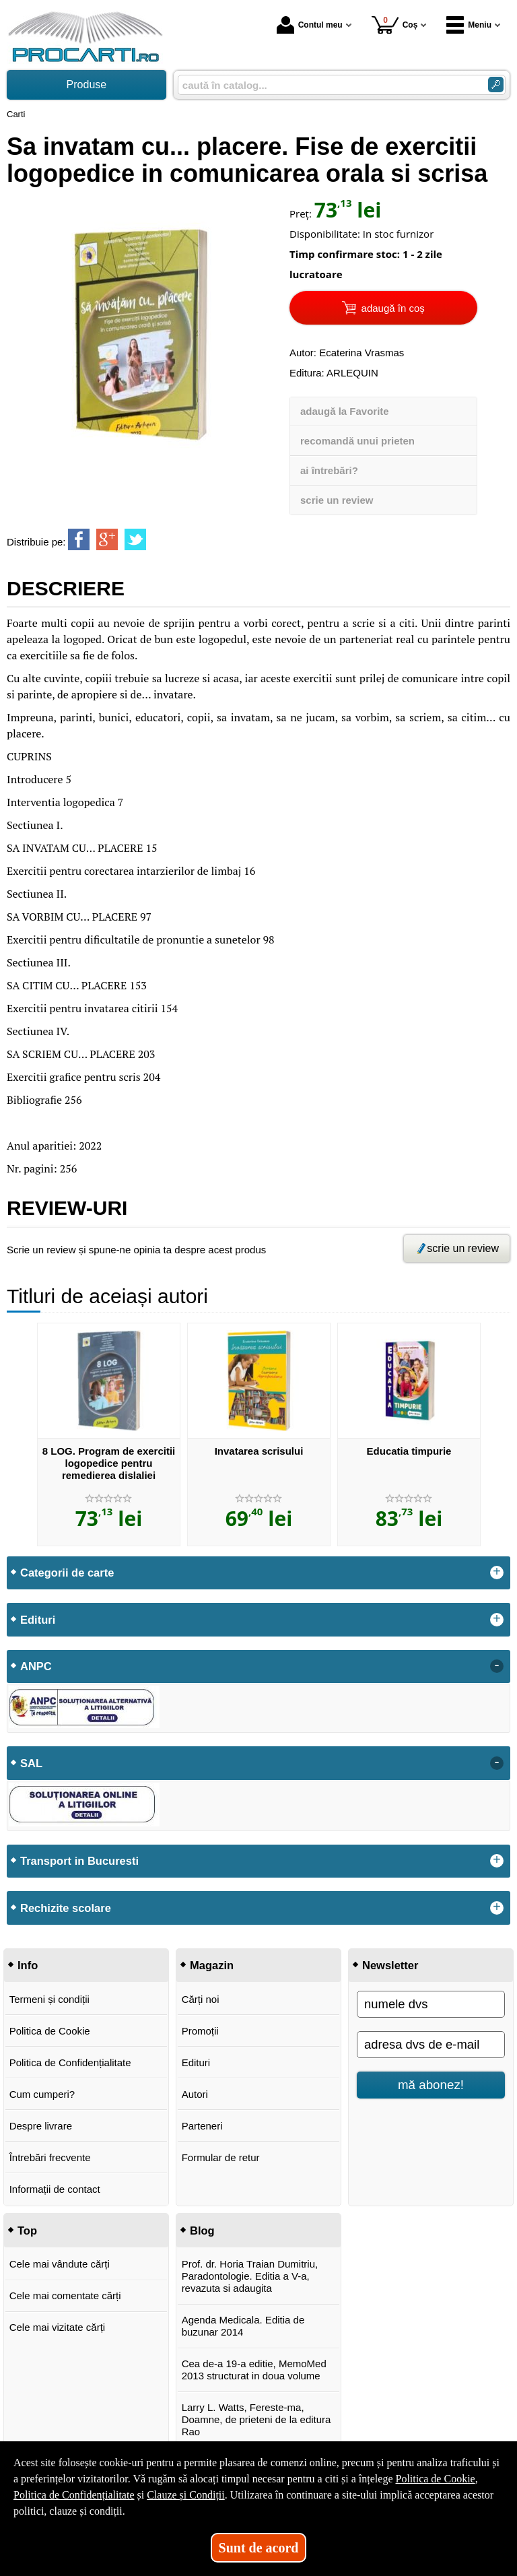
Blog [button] (202, 2230)
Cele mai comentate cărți (65, 2295)
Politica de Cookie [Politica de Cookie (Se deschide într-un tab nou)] (435, 2478)
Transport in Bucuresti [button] (79, 1861)
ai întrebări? (329, 470)
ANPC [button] (36, 1666)
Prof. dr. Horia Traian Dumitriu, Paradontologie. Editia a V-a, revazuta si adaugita (250, 2276)
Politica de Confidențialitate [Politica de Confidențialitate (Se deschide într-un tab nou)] (74, 2495)
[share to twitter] (135, 539)
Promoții (200, 2031)
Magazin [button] (212, 1965)
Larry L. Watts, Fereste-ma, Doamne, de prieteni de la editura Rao (256, 2419)
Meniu (468, 25)
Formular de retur (221, 2157)
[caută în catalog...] (327, 85)
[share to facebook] (79, 539)
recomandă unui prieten (357, 441)
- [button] (497, 1666)
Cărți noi (200, 1999)
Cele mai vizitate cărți (57, 2327)
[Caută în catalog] (496, 84)
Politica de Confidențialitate (70, 2062)
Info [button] (28, 1965)
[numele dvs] (431, 2004)
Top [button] (27, 2230)
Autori (195, 2094)
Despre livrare (40, 2126)
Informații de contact (54, 2189)
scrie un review (336, 500)
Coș (395, 24)
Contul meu (310, 25)
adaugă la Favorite (344, 411)
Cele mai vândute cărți (59, 2264)
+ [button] (497, 1572)
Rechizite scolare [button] (65, 1908)
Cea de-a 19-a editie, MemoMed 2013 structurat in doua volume (254, 2369)
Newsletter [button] (390, 1965)
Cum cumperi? (42, 2094)
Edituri (196, 2062)
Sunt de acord (259, 2547)
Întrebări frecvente (50, 2157)
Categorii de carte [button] (67, 1572)
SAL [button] (31, 1763)
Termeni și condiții (49, 1999)
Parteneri (202, 2126)
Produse (87, 84)
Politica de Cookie (49, 2031)
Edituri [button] (37, 1620)
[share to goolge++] (107, 539)
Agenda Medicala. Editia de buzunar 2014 (243, 2326)
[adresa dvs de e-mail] (431, 2044)
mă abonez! (431, 2085)
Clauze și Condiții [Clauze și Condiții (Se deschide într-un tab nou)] (186, 2495)
